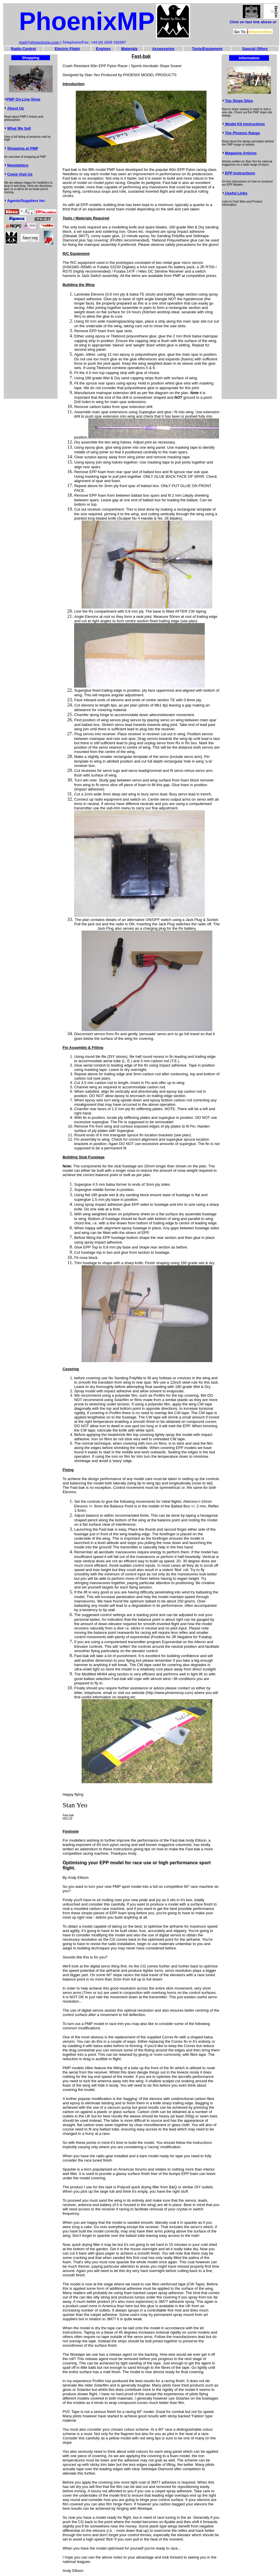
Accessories (163, 48)
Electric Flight (67, 48)
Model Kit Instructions (244, 124)
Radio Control (23, 48)
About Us (15, 108)
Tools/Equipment (207, 48)
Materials (129, 48)
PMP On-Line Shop (23, 99)
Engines (103, 48)
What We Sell (19, 128)
